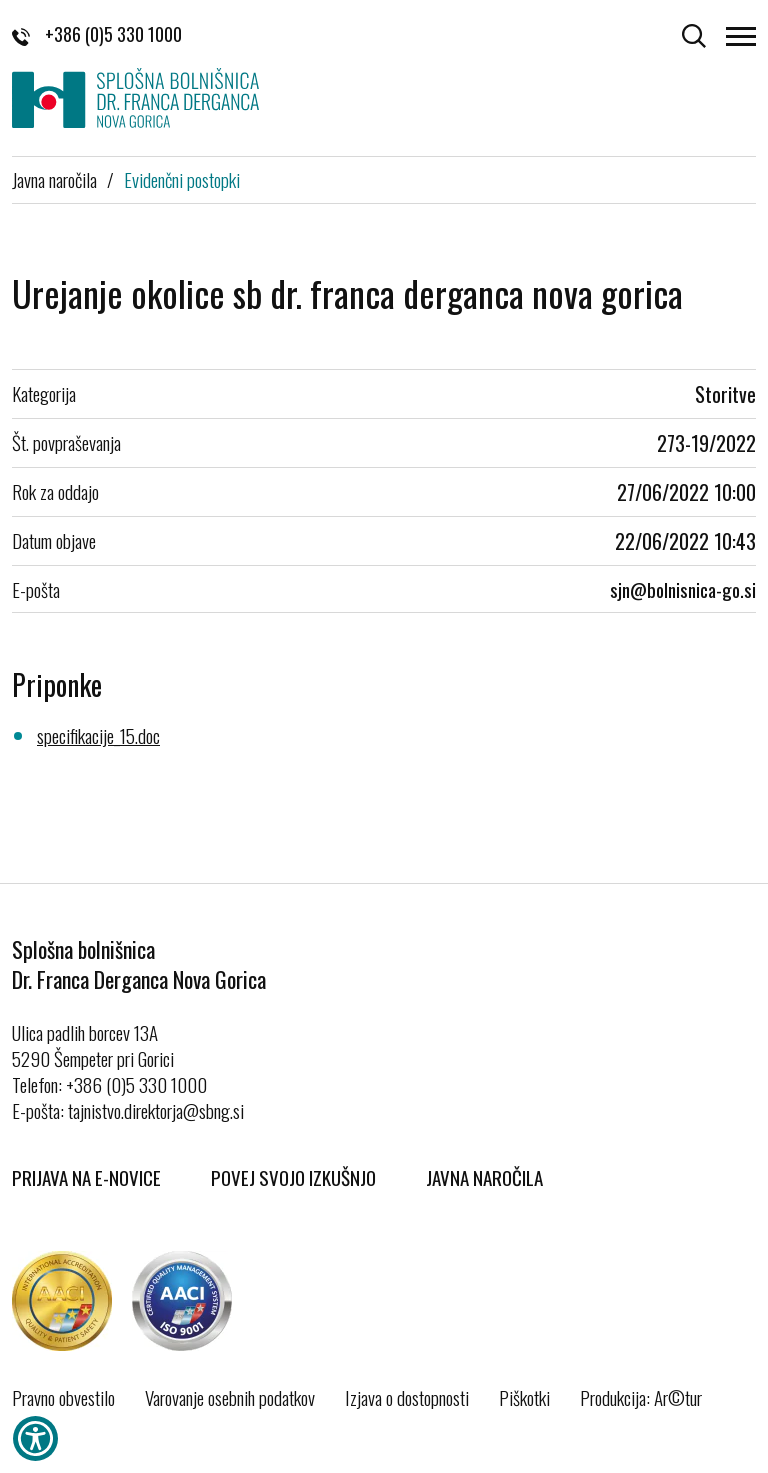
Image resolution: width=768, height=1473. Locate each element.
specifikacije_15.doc (98, 735)
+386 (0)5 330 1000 (97, 34)
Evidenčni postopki (182, 179)
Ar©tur (678, 1397)
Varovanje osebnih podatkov (230, 1397)
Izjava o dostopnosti (407, 1397)
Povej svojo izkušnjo (293, 1177)
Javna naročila (54, 179)
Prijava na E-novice (86, 1177)
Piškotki (524, 1397)
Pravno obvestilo (63, 1397)
